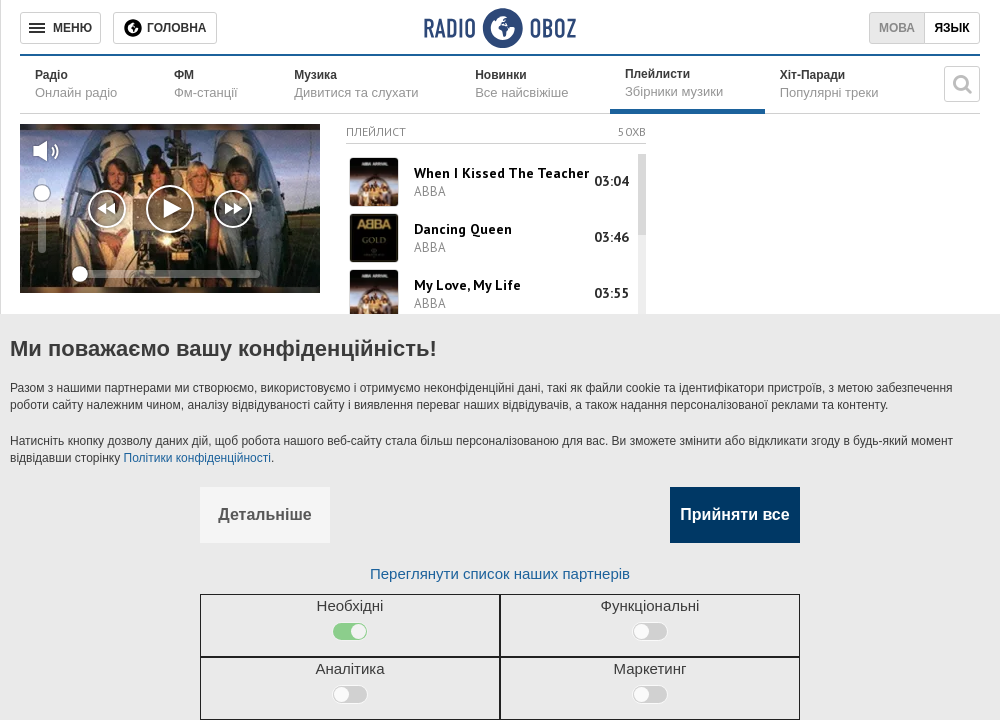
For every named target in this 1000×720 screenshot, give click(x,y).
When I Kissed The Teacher (501, 173)
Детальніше (264, 514)
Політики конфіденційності (197, 458)
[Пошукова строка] (962, 84)
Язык (951, 28)
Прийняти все (734, 514)
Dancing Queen (463, 229)
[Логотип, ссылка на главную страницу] (499, 28)
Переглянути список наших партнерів (500, 573)
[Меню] (60, 28)
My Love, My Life (467, 285)
